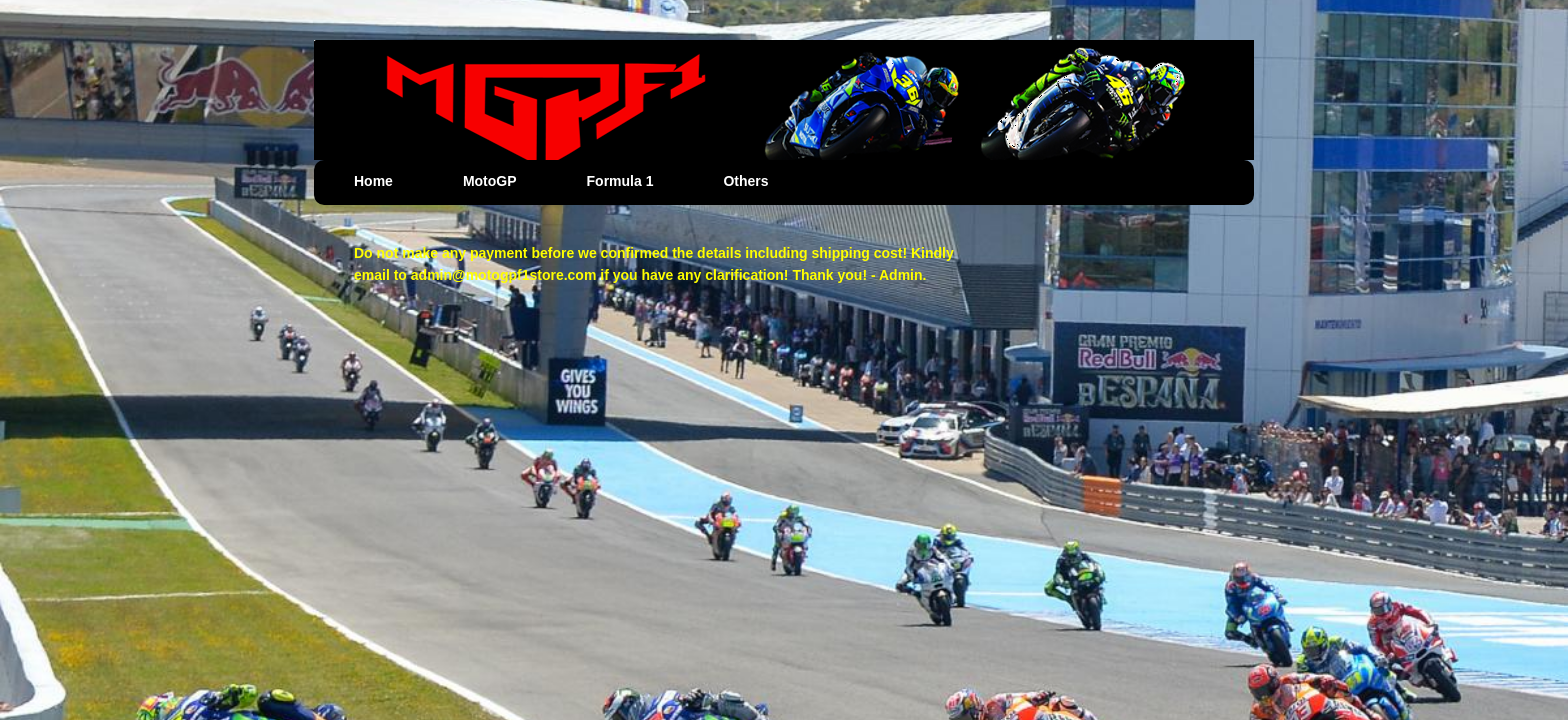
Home (373, 181)
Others (745, 181)
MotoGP (490, 181)
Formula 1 (620, 181)
